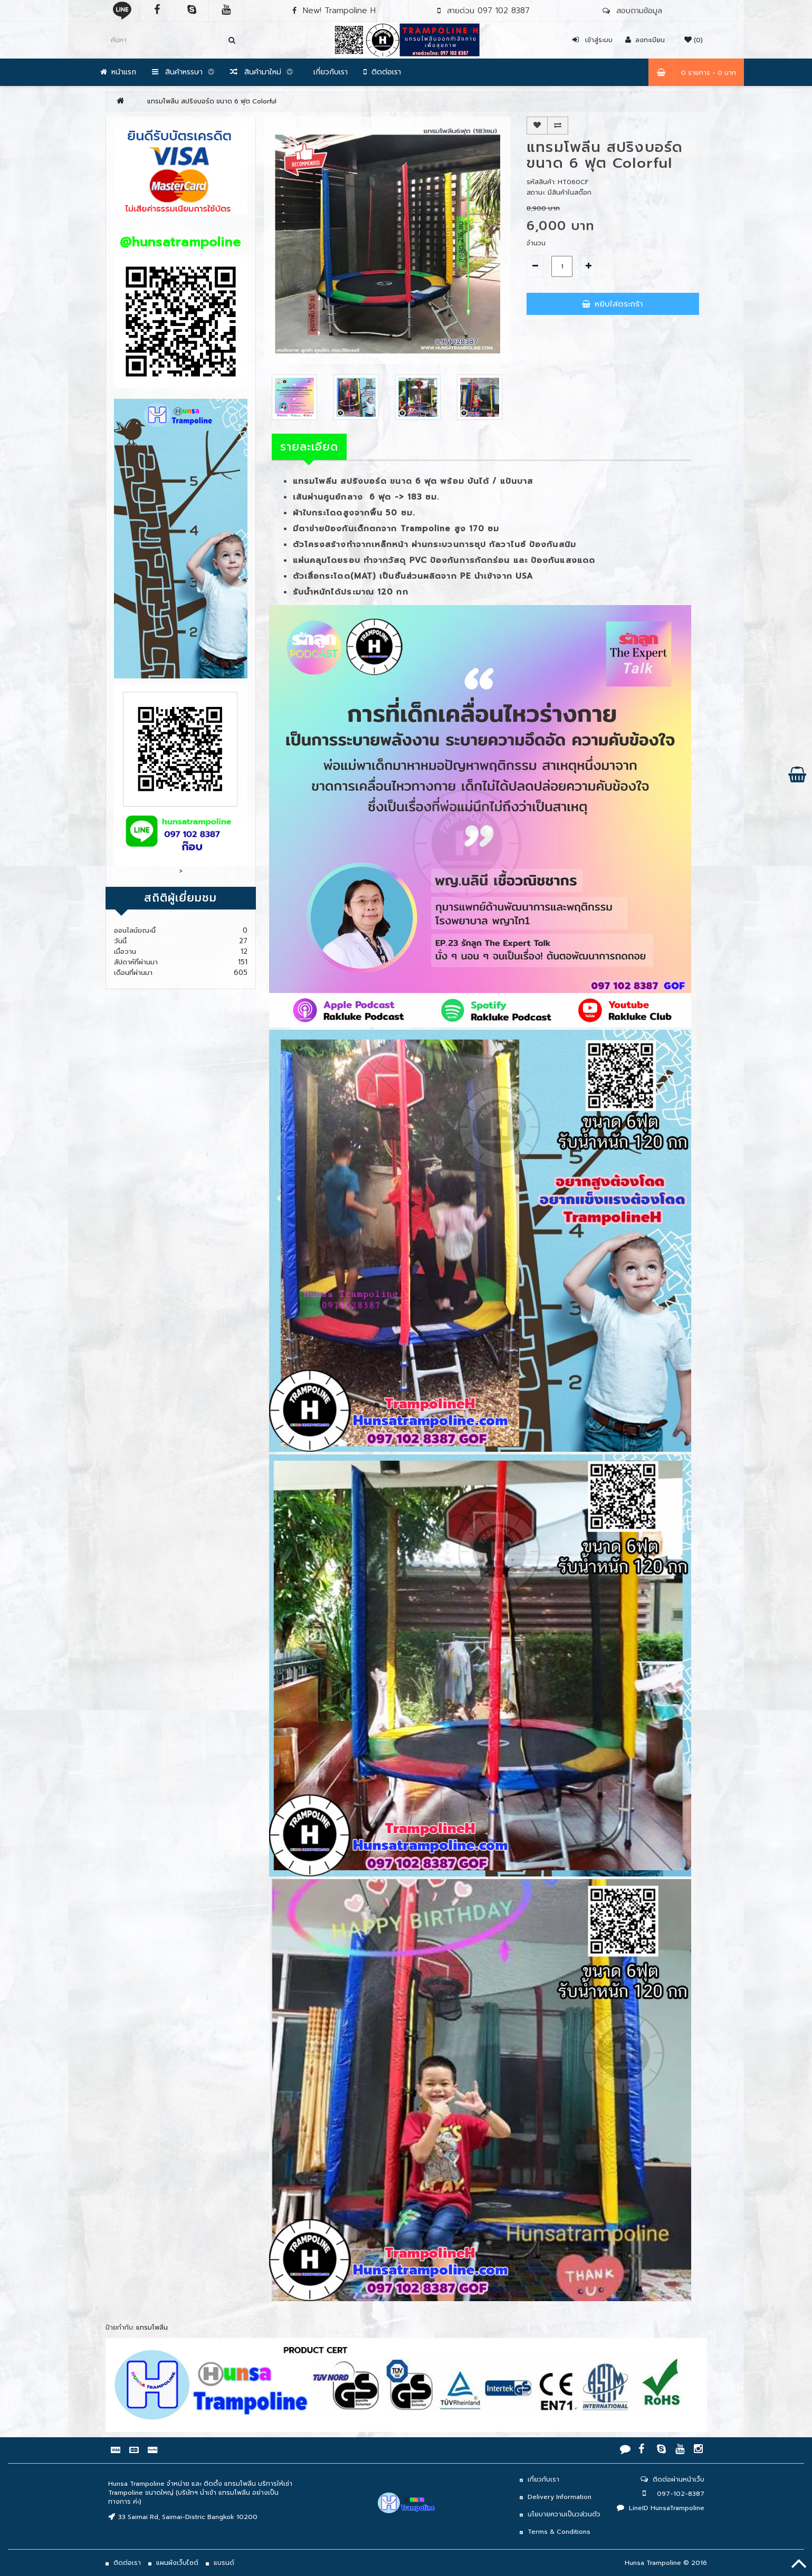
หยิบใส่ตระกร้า (612, 304)
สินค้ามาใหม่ (261, 72)
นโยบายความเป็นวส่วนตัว (564, 2514)
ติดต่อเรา (382, 72)
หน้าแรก (118, 72)
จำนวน (536, 243)
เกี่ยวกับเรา (328, 72)
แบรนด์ (224, 2563)
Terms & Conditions (559, 2531)
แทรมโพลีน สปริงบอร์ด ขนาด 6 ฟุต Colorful (211, 101)
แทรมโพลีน (152, 2327)
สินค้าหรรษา (183, 72)
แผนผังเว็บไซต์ (177, 2563)
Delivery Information (559, 2497)
